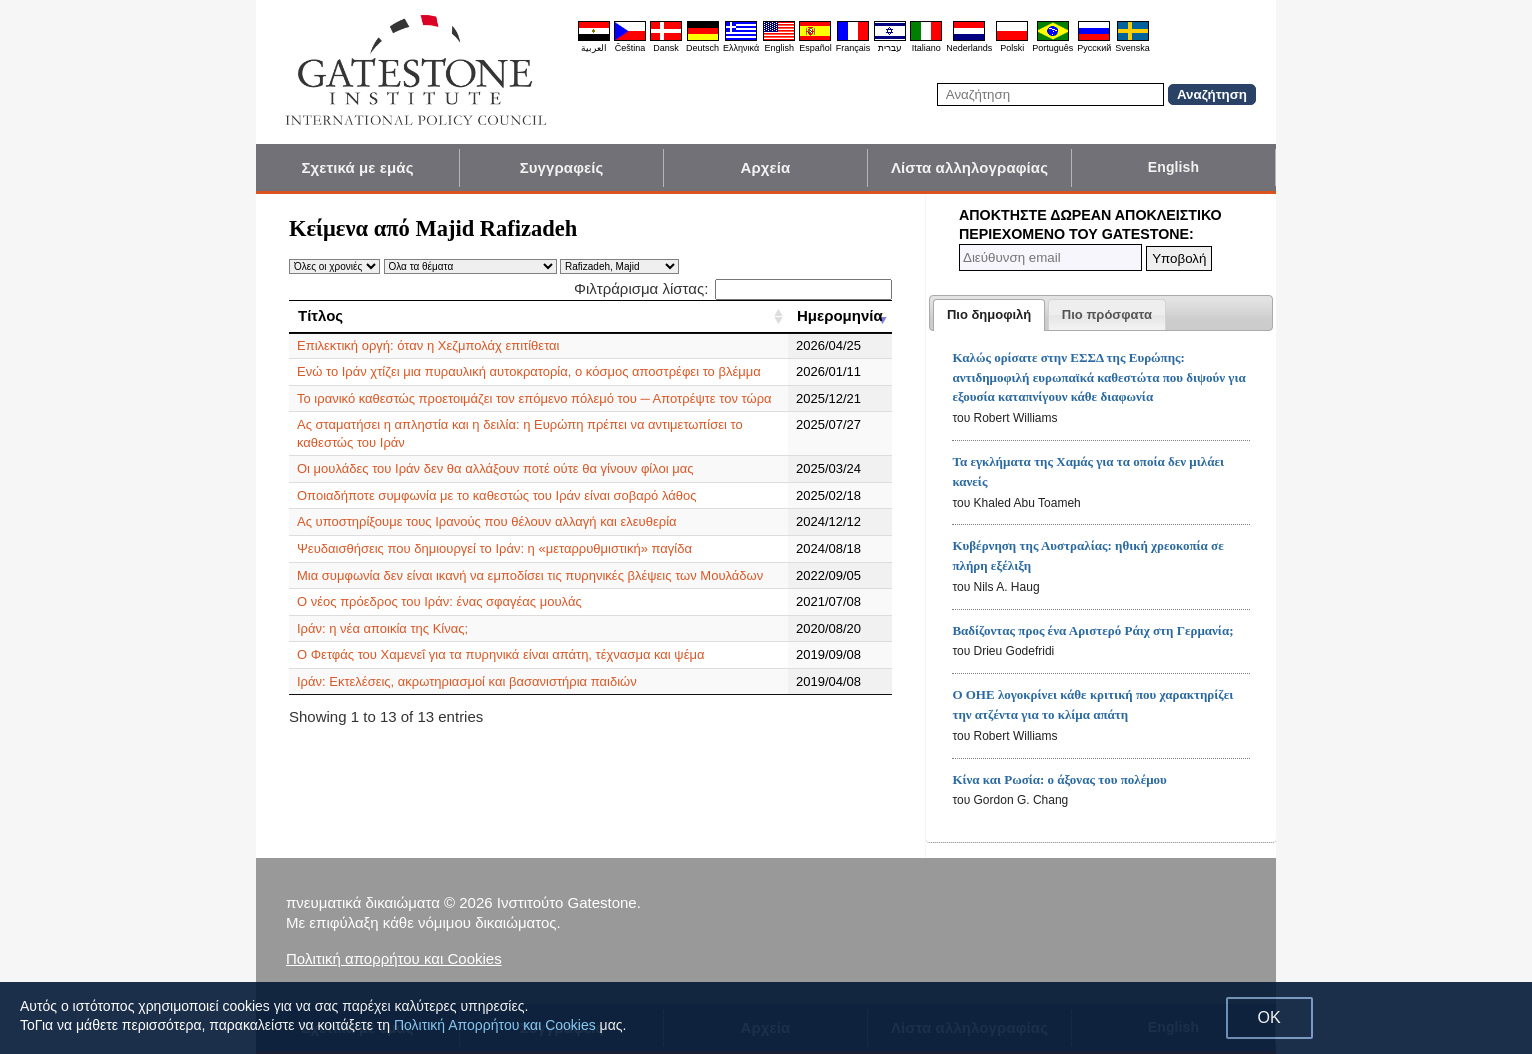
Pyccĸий (1094, 48)
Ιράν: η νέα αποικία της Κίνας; (382, 628)
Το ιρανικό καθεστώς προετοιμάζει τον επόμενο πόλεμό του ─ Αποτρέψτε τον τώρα (534, 398)
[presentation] (989, 315)
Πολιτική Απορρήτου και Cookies (495, 1025)
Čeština (630, 48)
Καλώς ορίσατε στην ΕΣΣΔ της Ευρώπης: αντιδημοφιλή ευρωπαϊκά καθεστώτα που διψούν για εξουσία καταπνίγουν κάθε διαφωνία (1098, 377)
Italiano (926, 48)
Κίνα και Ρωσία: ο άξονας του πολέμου (1059, 779)
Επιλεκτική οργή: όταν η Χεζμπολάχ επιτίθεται (428, 345)
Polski (1012, 48)
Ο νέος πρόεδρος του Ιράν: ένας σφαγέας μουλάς (439, 601)
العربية (594, 48)
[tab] (989, 315)
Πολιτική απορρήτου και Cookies (394, 958)
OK (1269, 1017)
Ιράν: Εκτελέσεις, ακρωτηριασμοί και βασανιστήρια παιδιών (467, 681)
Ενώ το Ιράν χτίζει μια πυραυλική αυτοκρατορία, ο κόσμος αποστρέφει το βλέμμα (529, 371)
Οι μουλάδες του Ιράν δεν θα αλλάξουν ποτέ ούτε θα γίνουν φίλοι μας (495, 468)
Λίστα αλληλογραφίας (969, 167)
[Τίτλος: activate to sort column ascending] (538, 316)
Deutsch (702, 48)
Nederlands (969, 48)
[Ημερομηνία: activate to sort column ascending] (840, 316)
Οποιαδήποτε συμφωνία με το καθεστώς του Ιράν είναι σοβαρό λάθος (496, 495)
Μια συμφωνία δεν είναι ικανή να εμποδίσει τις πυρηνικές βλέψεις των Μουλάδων (530, 575)
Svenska (1132, 48)
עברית (890, 48)
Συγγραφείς (562, 167)
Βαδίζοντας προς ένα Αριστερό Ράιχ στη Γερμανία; (1092, 630)
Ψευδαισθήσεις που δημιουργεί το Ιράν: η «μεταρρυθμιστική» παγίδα (494, 548)
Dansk (666, 48)
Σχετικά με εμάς (357, 167)
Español (815, 48)
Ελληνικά (741, 48)
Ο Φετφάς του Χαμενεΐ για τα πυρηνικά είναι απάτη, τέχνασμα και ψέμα (500, 654)
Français (853, 48)
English (779, 48)
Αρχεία (766, 167)
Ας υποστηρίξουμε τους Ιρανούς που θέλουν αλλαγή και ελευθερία (487, 521)
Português (1052, 48)
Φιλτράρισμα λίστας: (733, 288)
